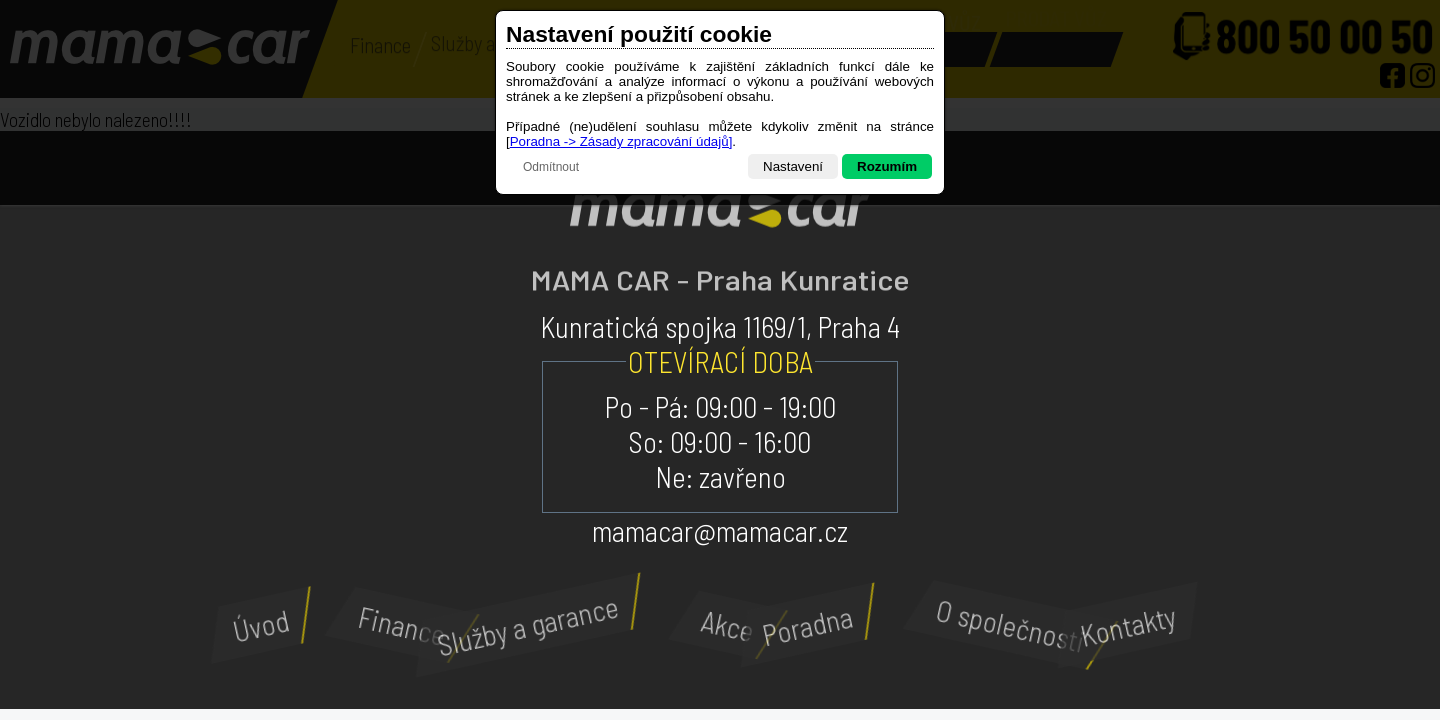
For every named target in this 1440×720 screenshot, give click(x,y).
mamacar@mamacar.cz (720, 530)
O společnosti (1021, 624)
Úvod (255, 625)
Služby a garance (515, 625)
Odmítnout (551, 167)
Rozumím (887, 166)
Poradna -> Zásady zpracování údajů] (621, 141)
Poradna (799, 624)
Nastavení (793, 166)
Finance (408, 625)
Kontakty (1119, 624)
